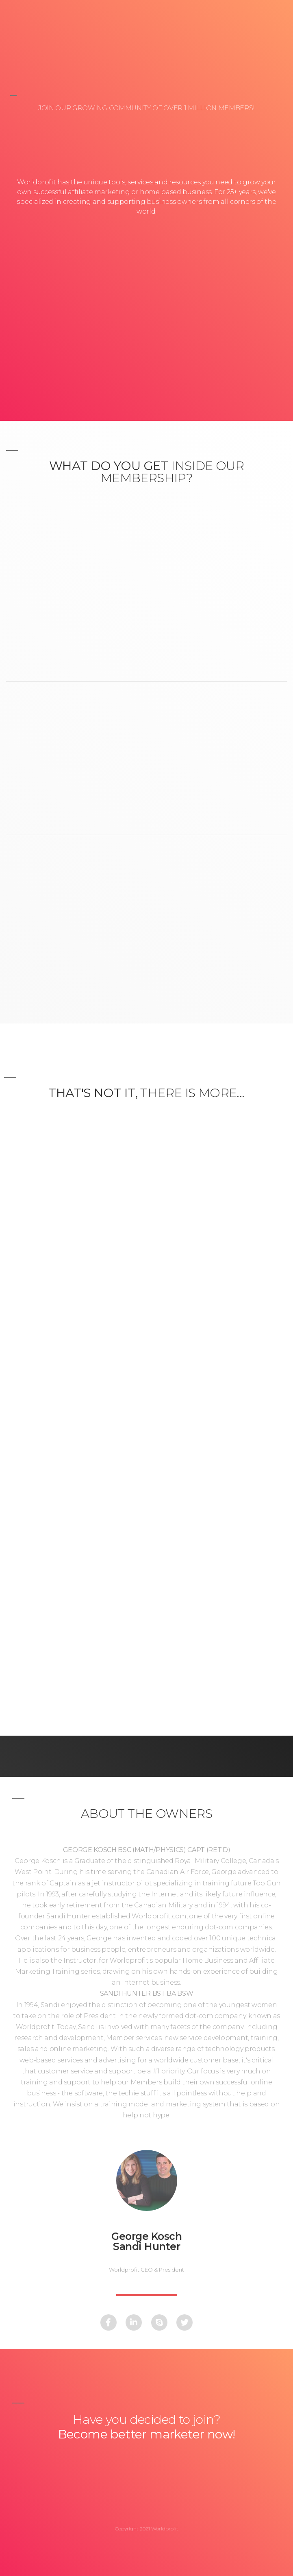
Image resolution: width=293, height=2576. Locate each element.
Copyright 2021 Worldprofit (146, 2529)
